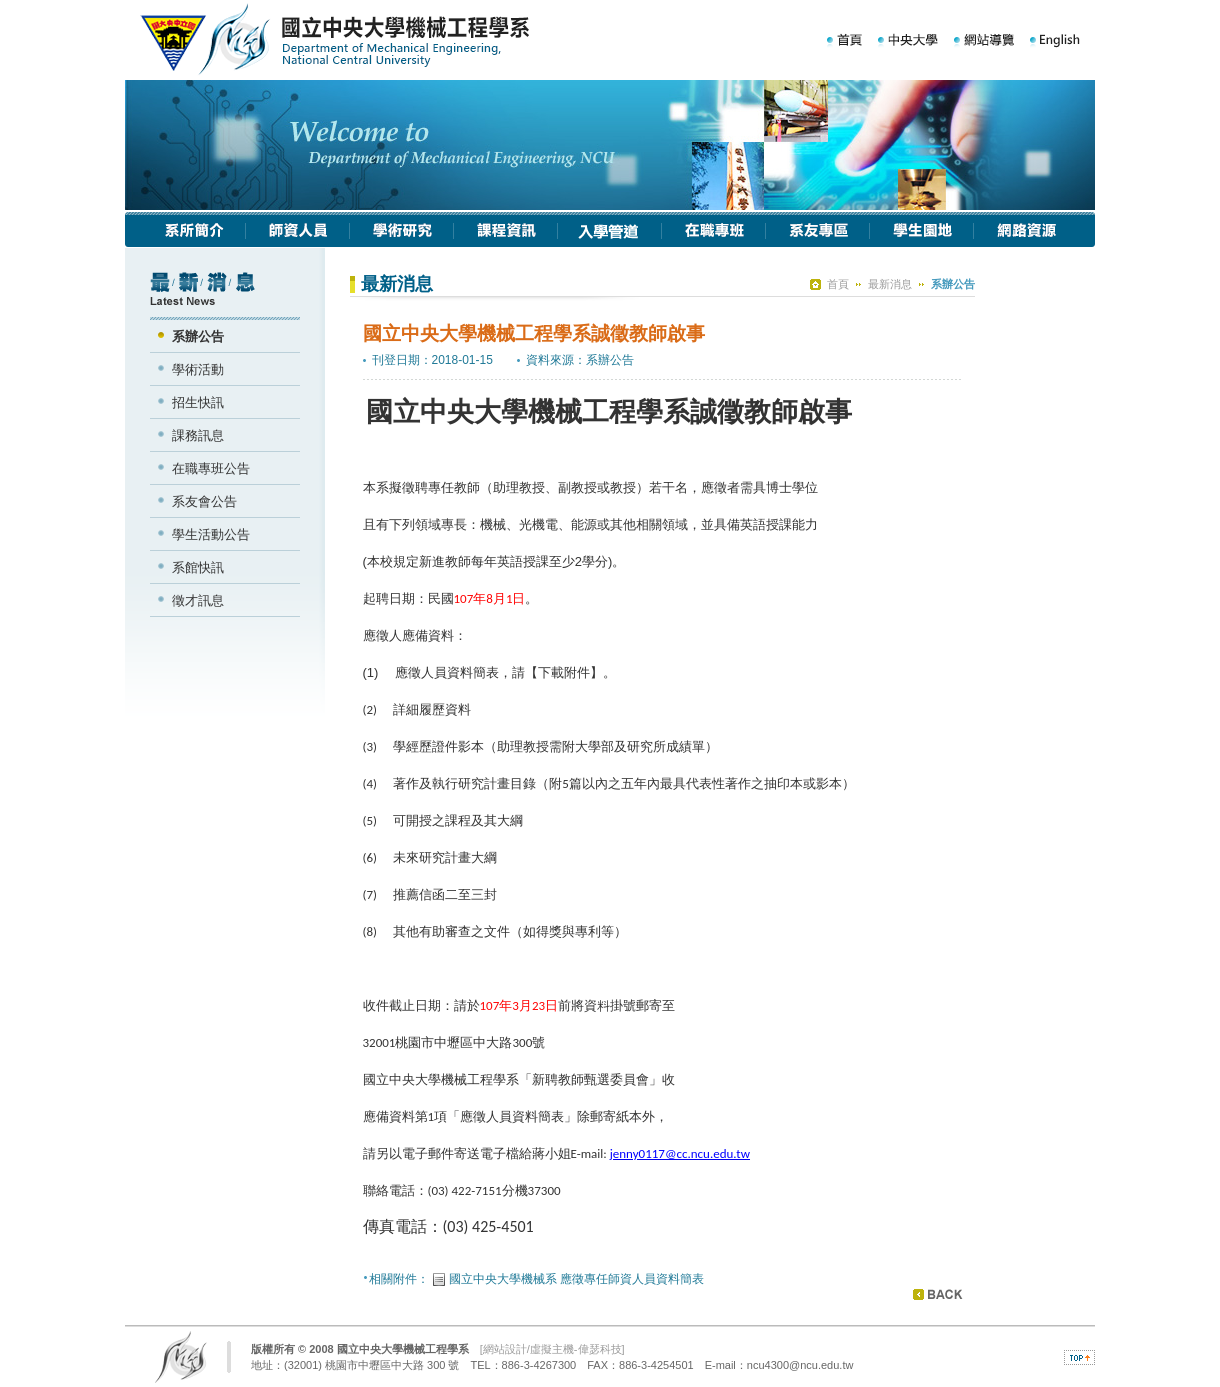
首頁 (838, 284)
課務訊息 (198, 435)
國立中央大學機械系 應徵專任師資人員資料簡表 (576, 1279)
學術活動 (198, 369)
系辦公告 (198, 336)
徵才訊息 (198, 600)
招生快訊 (198, 402)
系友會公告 (204, 501)
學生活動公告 (211, 534)
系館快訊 (198, 567)
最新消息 (890, 284)
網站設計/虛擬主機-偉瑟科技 (552, 1349)
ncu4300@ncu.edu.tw (800, 1365)
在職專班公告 (211, 468)
